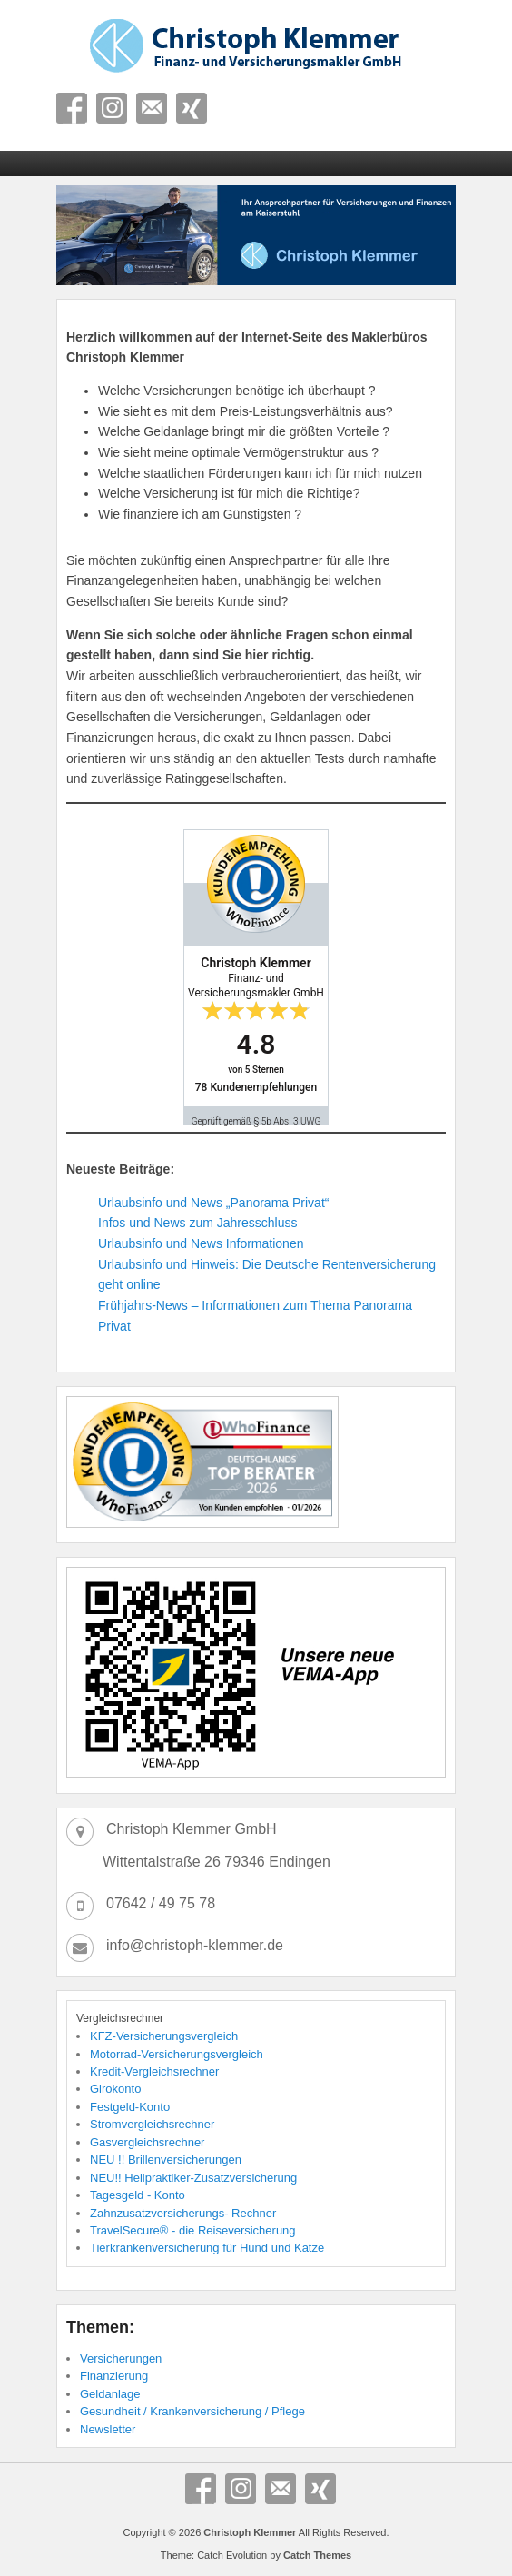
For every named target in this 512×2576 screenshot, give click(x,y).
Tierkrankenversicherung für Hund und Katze (207, 2247)
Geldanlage (110, 2394)
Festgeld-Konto (130, 2107)
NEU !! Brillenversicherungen (165, 2159)
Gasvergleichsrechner (147, 2142)
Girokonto (115, 2088)
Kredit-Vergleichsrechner (154, 2071)
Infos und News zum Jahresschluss (197, 1222)
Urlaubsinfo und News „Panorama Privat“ (213, 1202)
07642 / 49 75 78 (160, 1903)
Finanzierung (114, 2376)
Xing (191, 108)
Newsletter (107, 2429)
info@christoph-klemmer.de (194, 1945)
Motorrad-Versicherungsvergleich (176, 2054)
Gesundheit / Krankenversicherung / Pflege (192, 2411)
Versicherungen (121, 2358)
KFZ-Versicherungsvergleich (164, 2036)
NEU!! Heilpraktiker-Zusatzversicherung (193, 2178)
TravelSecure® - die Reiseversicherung (193, 2230)
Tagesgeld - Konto (137, 2195)
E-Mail (151, 108)
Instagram (111, 108)
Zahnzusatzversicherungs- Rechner (183, 2213)
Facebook (71, 108)
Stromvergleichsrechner (152, 2124)
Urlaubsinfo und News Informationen (200, 1243)
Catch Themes (317, 2555)
